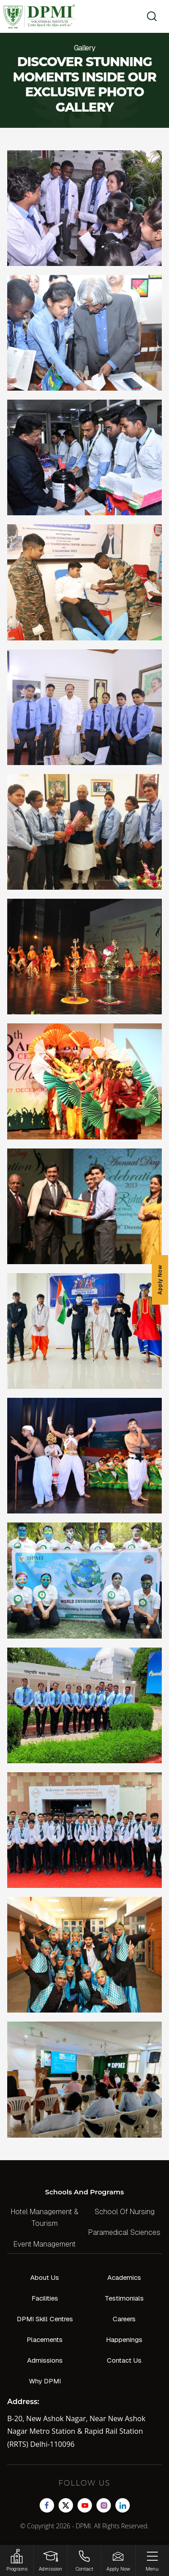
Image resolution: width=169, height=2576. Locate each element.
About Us (44, 2277)
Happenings (124, 2339)
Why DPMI (45, 2381)
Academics (124, 2277)
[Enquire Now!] (118, 2560)
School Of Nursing (125, 2211)
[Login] (50, 2560)
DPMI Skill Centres (45, 2319)
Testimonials (124, 2298)
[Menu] (152, 2560)
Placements (45, 2339)
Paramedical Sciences (124, 2232)
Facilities (45, 2298)
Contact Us (124, 2360)
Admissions (45, 2360)
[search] (149, 16)
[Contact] (84, 2560)
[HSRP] (16, 2560)
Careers (124, 2319)
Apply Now (160, 1280)
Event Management (45, 2244)
